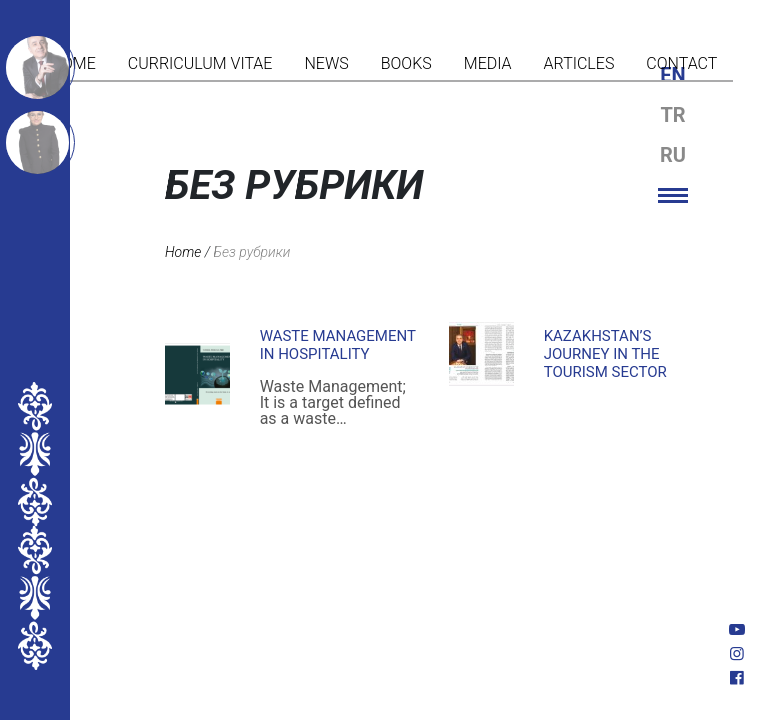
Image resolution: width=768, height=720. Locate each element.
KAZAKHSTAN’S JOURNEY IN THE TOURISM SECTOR (605, 354)
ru (673, 155)
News (326, 63)
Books (406, 63)
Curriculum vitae (200, 63)
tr (672, 115)
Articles (579, 63)
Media (488, 63)
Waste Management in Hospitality (338, 345)
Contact (681, 63)
